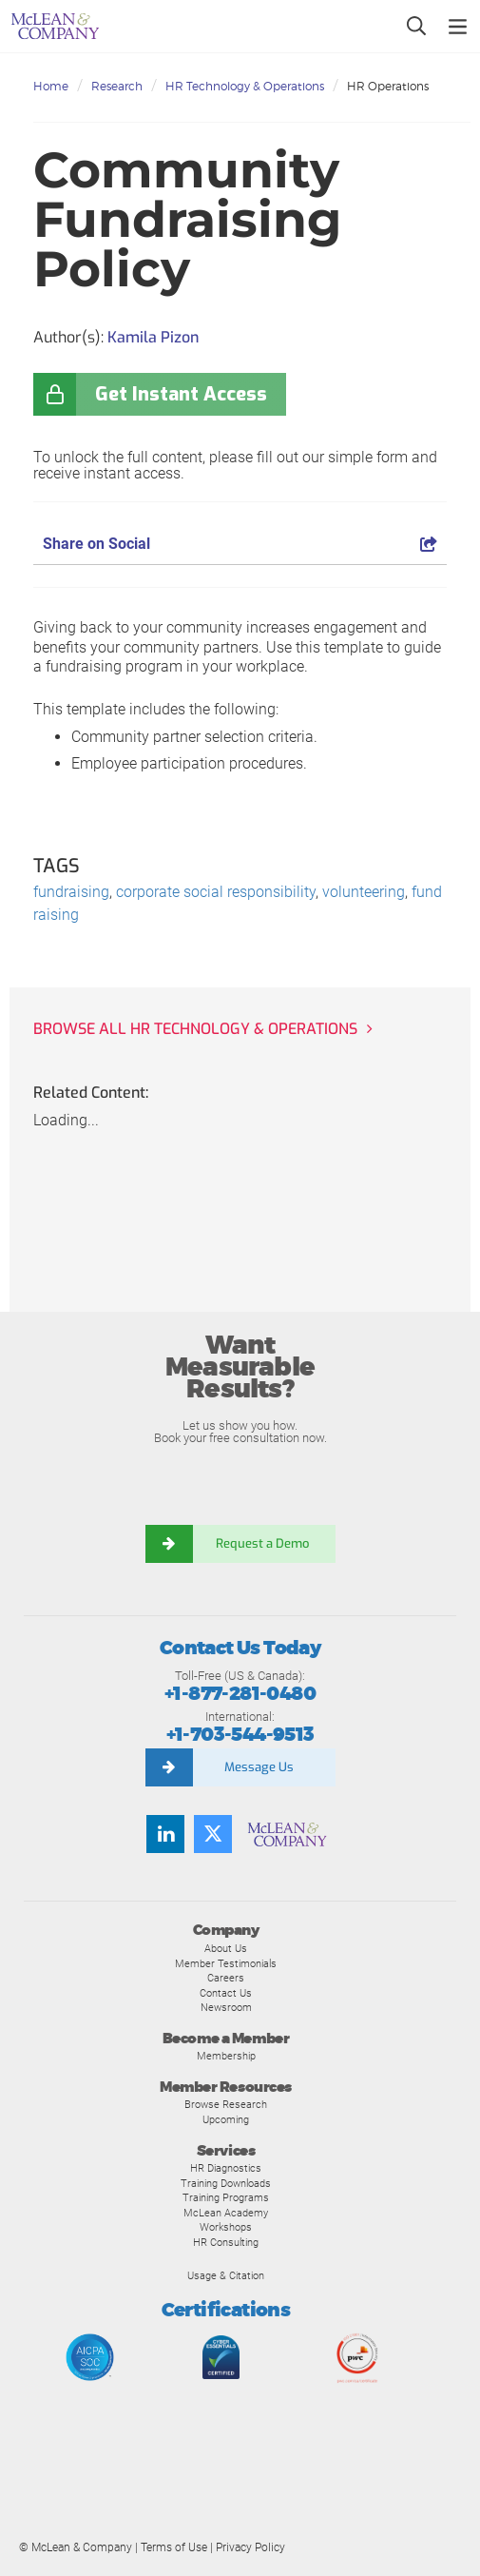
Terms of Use (174, 2547)
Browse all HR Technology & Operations (195, 1029)
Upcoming (225, 2119)
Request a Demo (264, 1543)
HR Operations (388, 86)
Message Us (259, 1767)
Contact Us (226, 1993)
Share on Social (240, 544)
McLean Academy (225, 2212)
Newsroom (226, 2007)
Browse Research (225, 2104)
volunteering (363, 892)
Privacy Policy (250, 2547)
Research (117, 86)
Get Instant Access (181, 394)
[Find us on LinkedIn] (165, 1834)
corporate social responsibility (216, 892)
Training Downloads (226, 2183)
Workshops (226, 2227)
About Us (225, 1948)
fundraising (71, 892)
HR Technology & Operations (244, 86)
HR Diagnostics (225, 2168)
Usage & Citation (225, 2275)
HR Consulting (226, 2242)
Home (50, 86)
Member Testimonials (226, 1963)
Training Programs (225, 2197)
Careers (225, 1977)
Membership (226, 2055)
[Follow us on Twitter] (213, 1834)
